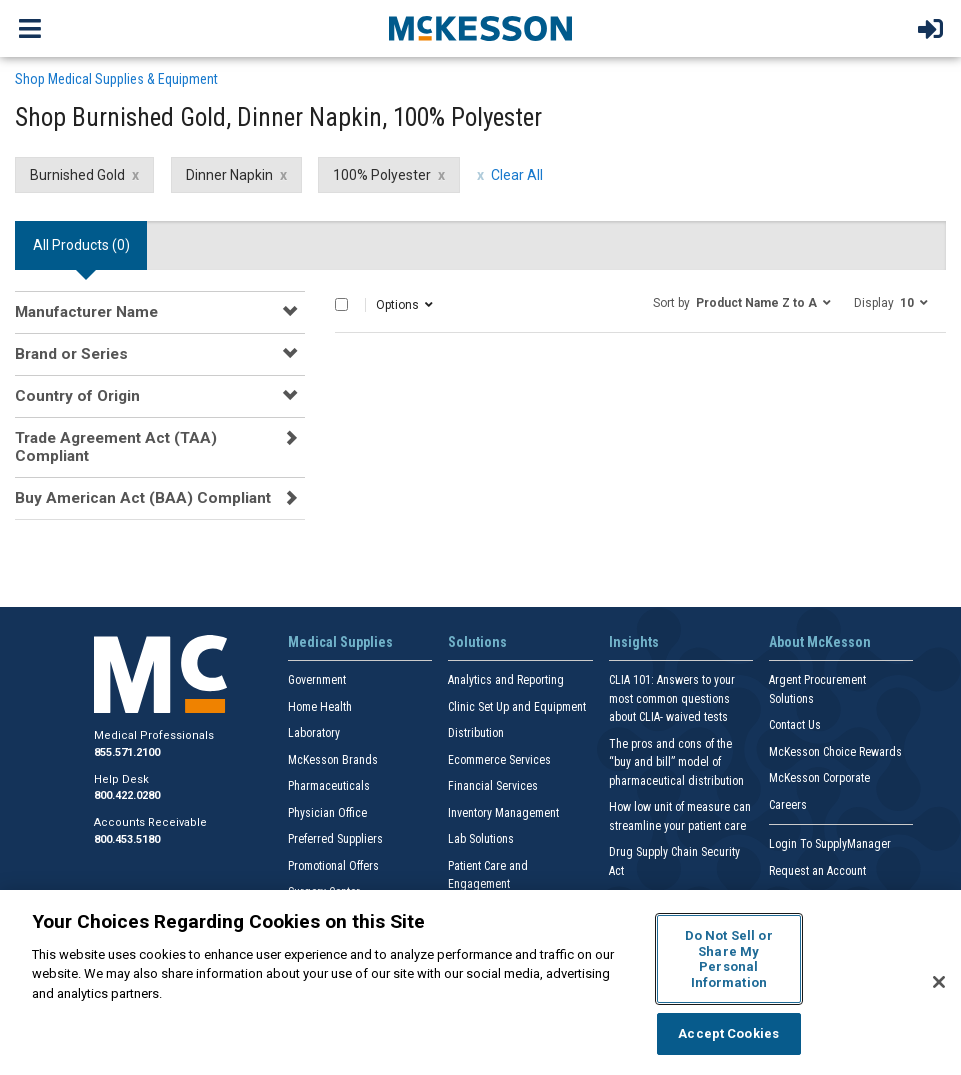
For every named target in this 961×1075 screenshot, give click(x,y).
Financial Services (493, 786)
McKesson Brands (333, 760)
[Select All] (341, 304)
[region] (480, 982)
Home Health (320, 707)
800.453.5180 (127, 839)
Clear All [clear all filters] (517, 175)
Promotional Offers (333, 866)
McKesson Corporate (819, 778)
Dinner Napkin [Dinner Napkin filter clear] (229, 175)
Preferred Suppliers (335, 839)
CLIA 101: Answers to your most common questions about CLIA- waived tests (672, 698)
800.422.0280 (127, 795)
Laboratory (314, 733)
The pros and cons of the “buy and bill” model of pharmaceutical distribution (676, 762)
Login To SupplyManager (830, 844)
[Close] (939, 982)
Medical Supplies (340, 642)
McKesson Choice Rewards (835, 752)
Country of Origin (77, 396)
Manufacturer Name (86, 312)
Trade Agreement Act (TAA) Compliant (116, 447)
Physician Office (327, 813)
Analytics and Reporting (506, 680)
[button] (742, 302)
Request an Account (817, 871)
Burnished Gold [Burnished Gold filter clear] (77, 175)
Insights (634, 642)
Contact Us (795, 725)
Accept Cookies (728, 1033)
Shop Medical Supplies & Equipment (116, 79)
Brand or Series (71, 354)
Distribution (476, 733)
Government (317, 680)
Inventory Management (503, 813)
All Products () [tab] (81, 245)
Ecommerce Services (499, 760)
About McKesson (820, 642)
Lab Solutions (481, 839)
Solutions (477, 642)
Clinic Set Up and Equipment (517, 707)
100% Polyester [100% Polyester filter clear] (382, 175)
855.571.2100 (127, 752)
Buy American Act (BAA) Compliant (143, 498)
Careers (788, 805)
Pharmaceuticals (329, 786)
